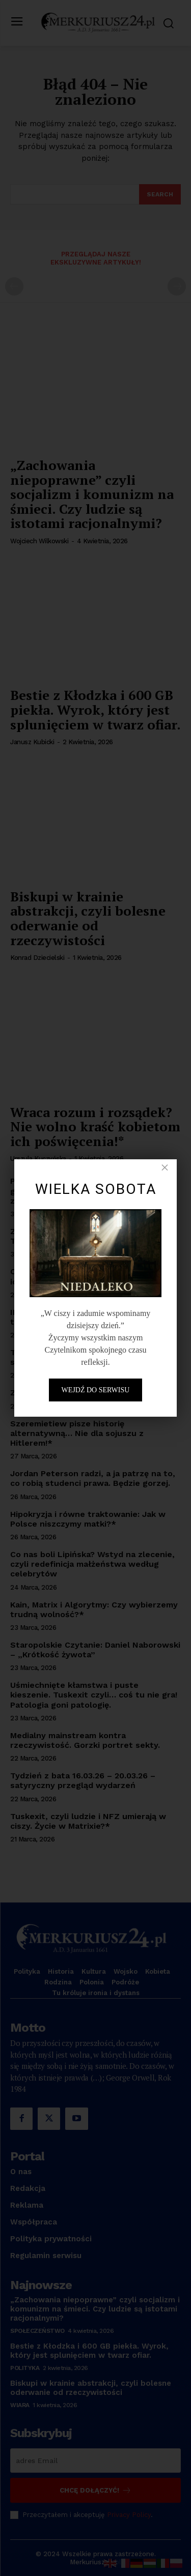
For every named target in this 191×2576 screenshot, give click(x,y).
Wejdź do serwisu (96, 1390)
